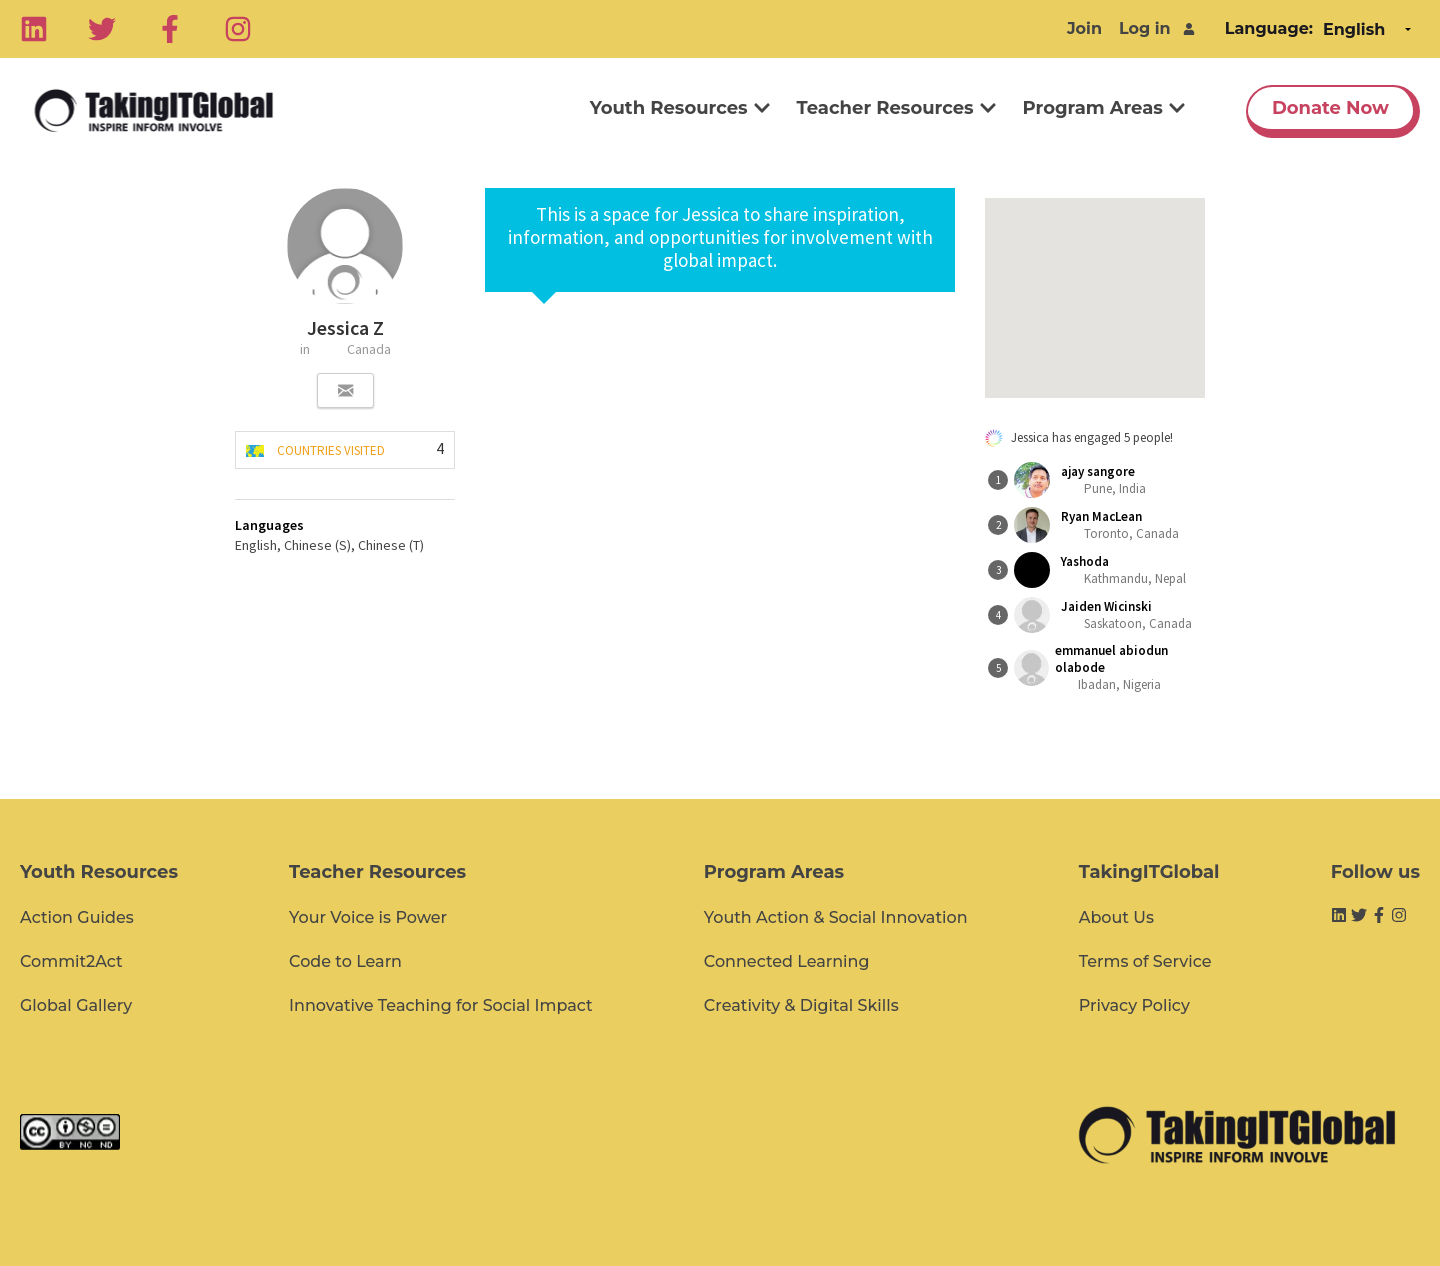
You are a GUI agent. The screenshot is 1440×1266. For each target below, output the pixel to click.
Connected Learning (787, 961)
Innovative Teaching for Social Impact (441, 1005)
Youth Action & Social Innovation (836, 917)
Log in (1145, 28)
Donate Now (1330, 108)
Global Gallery (76, 1005)
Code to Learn (345, 961)
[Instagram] (238, 29)
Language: (1269, 28)
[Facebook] (170, 29)
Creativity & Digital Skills (801, 1005)
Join (1084, 28)
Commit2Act (71, 961)
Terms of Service (1145, 961)
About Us (1116, 917)
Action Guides (77, 917)
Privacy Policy (1134, 1005)
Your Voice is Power (368, 917)
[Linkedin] (34, 29)
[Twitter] (102, 29)
